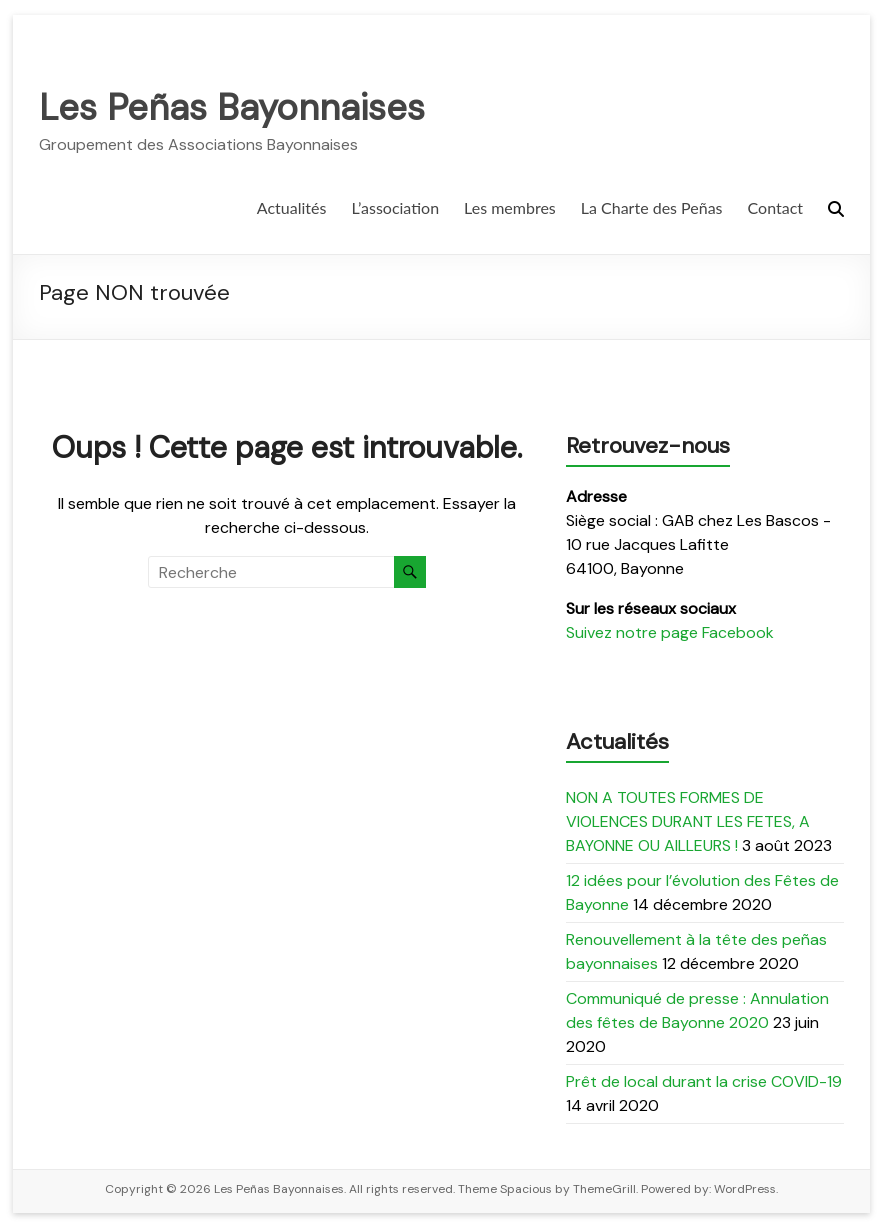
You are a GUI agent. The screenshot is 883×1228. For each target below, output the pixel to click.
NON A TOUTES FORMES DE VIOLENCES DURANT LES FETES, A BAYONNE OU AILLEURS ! (688, 821)
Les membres (510, 207)
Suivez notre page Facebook (670, 632)
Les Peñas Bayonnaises (232, 107)
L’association (395, 207)
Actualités (292, 207)
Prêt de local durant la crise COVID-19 (704, 1081)
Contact (775, 207)
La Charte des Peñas (652, 207)
